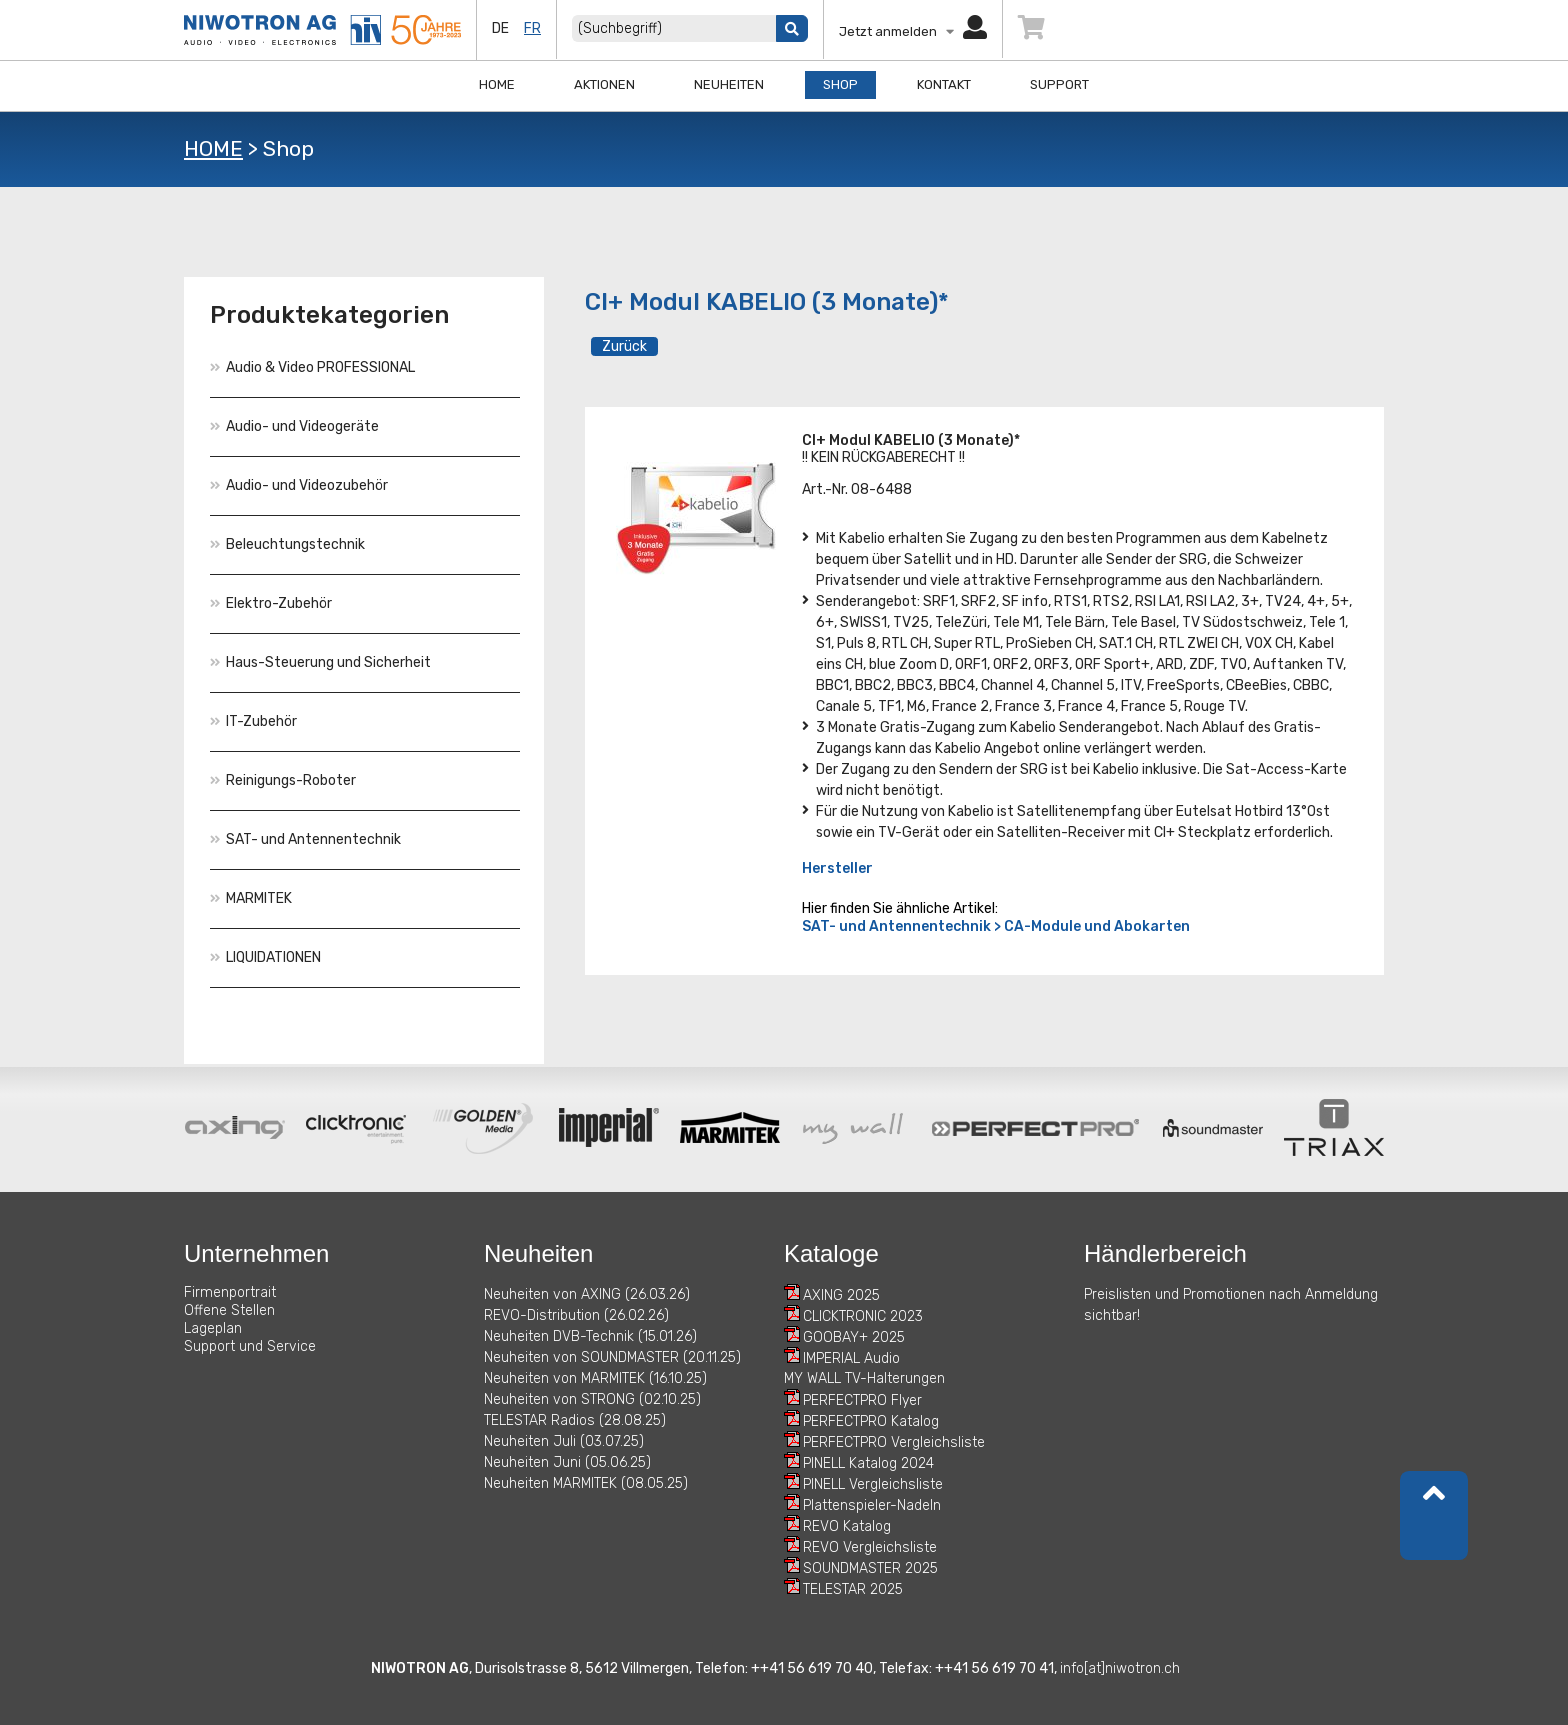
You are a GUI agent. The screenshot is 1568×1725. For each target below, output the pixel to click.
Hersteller (837, 868)
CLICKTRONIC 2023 (863, 1316)
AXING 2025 (841, 1295)
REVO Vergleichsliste (870, 1547)
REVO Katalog (847, 1526)
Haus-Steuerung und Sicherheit (320, 662)
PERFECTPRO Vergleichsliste (894, 1442)
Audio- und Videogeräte (294, 426)
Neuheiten (729, 84)
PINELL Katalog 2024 (868, 1463)
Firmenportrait (230, 1292)
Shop (840, 84)
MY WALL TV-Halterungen (864, 1378)
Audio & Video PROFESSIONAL (312, 367)
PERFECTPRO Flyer (862, 1400)
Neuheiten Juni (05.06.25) (567, 1462)
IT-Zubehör (253, 721)
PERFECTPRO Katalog (871, 1421)
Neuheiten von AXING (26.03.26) (587, 1294)
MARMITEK (251, 898)
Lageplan (213, 1328)
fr (532, 28)
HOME (213, 148)
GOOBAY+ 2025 (854, 1337)
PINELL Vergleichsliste (873, 1484)
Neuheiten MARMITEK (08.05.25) (586, 1483)
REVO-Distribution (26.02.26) (576, 1315)
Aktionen (604, 84)
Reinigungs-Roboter (283, 780)
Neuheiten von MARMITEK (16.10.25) (595, 1378)
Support (1059, 84)
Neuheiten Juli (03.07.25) (564, 1441)
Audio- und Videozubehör (299, 485)
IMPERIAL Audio (851, 1358)
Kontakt (944, 84)
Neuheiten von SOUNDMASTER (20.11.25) (612, 1357)
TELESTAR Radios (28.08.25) (575, 1420)
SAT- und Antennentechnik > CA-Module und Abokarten (996, 926)
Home (497, 84)
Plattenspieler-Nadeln (872, 1505)
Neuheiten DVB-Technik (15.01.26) (590, 1336)
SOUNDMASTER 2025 (870, 1568)
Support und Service (250, 1346)
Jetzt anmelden (913, 31)
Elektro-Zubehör (271, 603)
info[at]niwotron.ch (1120, 1668)
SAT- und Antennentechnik (305, 839)
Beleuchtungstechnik (287, 544)
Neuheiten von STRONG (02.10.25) (592, 1399)
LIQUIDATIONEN (265, 957)
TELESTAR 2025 (853, 1589)
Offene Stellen (229, 1310)
